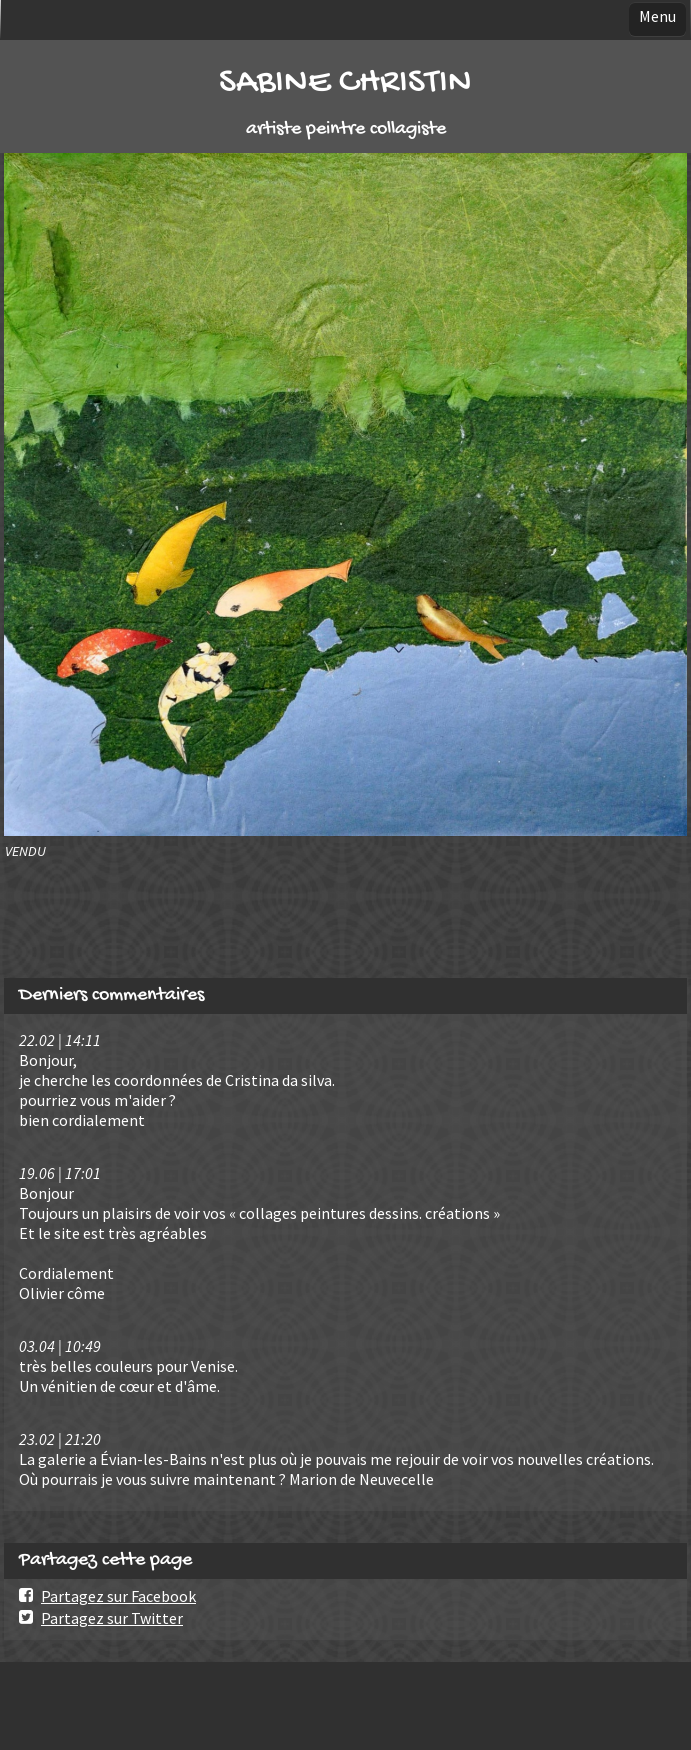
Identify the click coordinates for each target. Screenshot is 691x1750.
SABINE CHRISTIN (345, 83)
